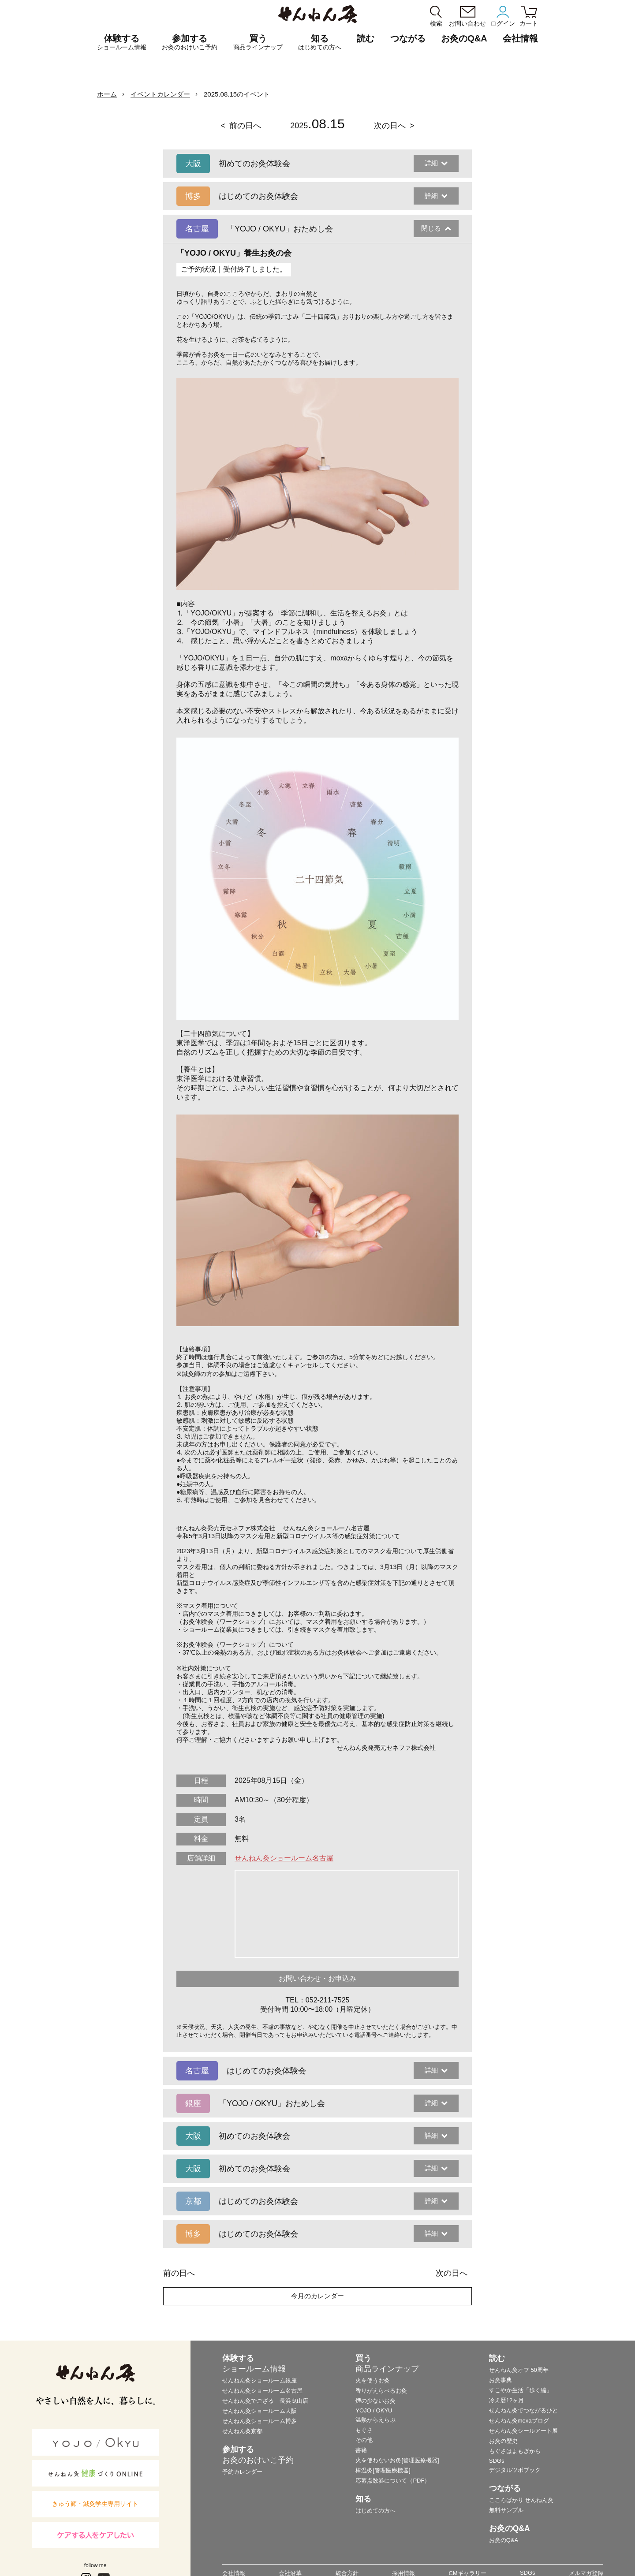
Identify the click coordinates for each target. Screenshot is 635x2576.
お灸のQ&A (464, 38)
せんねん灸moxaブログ (519, 2420)
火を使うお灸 (372, 2380)
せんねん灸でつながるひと (523, 2410)
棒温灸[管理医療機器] (382, 2470)
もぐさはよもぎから (515, 2451)
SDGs (496, 2460)
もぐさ (364, 2430)
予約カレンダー (242, 2471)
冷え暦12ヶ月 (506, 2400)
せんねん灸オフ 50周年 (519, 2370)
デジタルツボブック (515, 2470)
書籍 (361, 2450)
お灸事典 (500, 2380)
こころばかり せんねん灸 (521, 2500)
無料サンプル (506, 2510)
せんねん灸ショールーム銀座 (259, 2380)
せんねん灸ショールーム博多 (259, 2421)
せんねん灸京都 (242, 2431)
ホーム (107, 94)
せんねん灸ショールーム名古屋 (284, 1858)
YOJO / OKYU (373, 2410)
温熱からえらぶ (375, 2419)
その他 (364, 2440)
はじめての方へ (375, 2510)
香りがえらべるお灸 (381, 2390)
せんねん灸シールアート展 (523, 2430)
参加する (189, 42)
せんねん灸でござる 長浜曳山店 (265, 2400)
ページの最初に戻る (614, 2555)
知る (319, 42)
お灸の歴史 (503, 2441)
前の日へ (245, 125)
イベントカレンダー (160, 94)
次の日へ (390, 125)
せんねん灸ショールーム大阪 (259, 2411)
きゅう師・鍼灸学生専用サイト (95, 2503)
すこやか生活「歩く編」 (520, 2390)
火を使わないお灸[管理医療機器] (397, 2460)
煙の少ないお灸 (375, 2400)
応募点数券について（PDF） (392, 2480)
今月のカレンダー (317, 2296)
